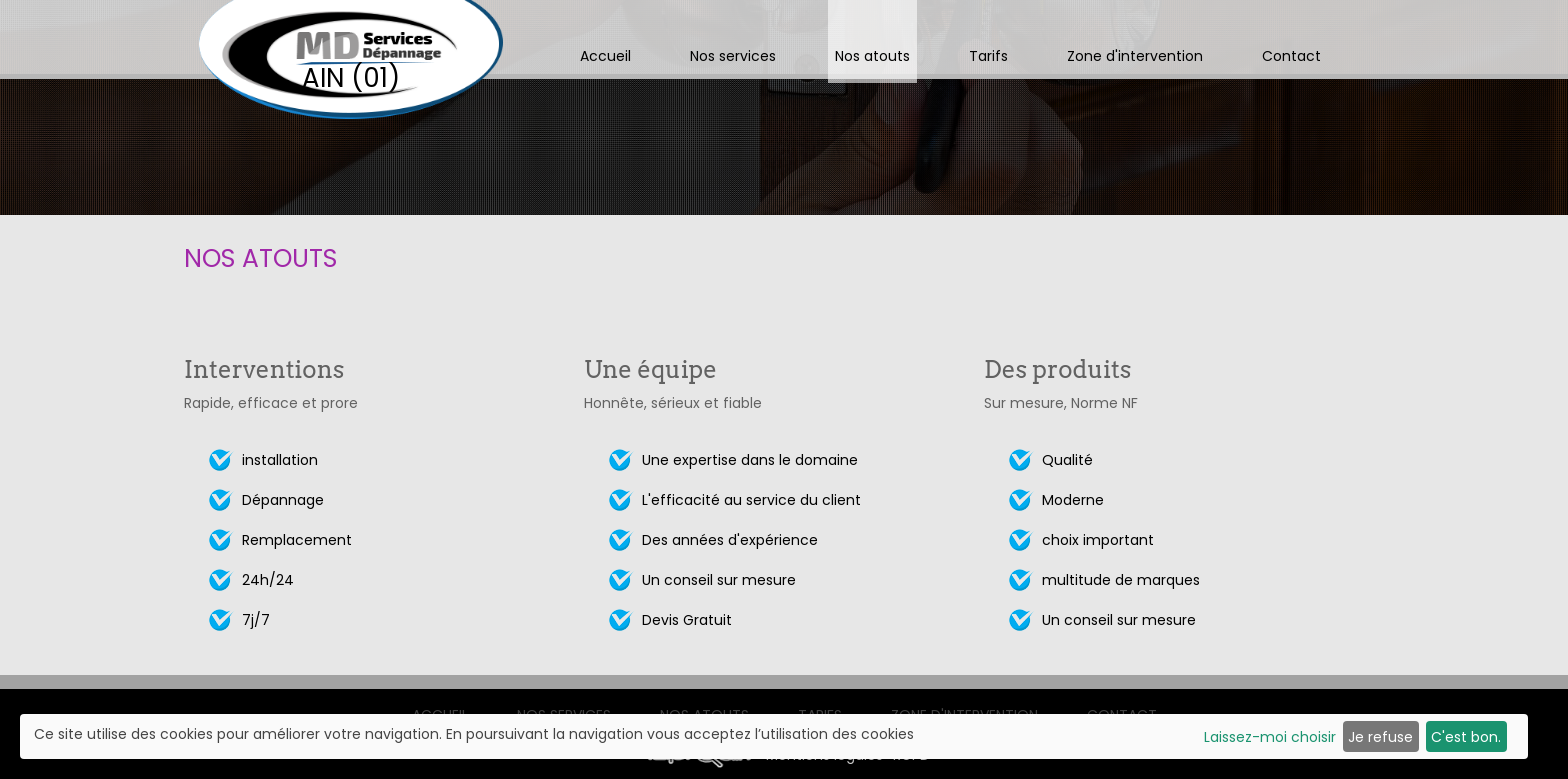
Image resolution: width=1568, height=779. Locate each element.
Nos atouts (872, 56)
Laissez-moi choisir (1270, 737)
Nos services (733, 56)
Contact (1291, 56)
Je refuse (1380, 737)
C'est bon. (1466, 737)
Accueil (605, 56)
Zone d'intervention (1135, 56)
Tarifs (988, 56)
